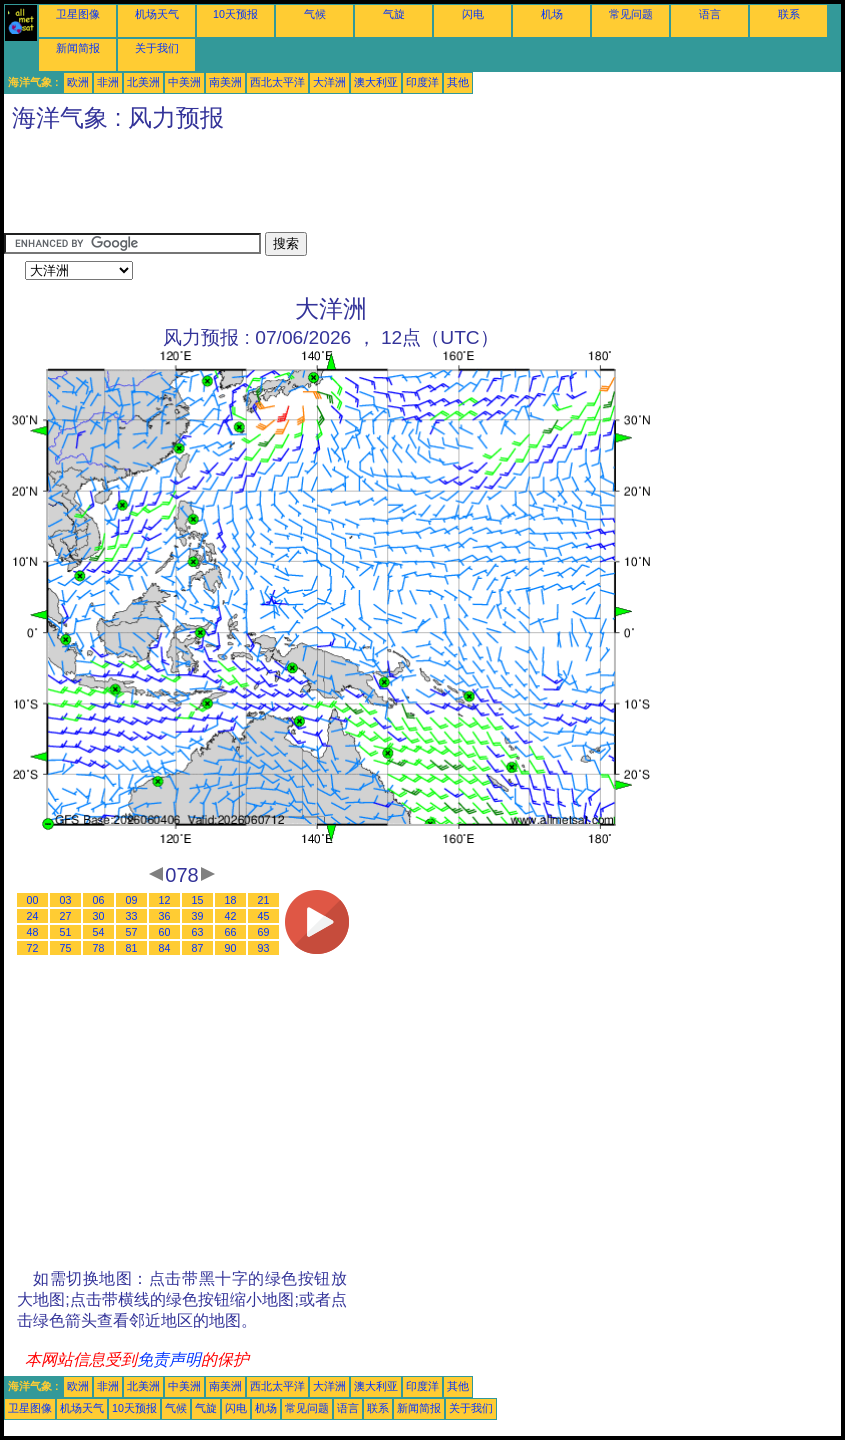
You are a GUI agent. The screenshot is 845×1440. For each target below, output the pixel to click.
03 (66, 900)
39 (198, 916)
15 (198, 900)
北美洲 (143, 82)
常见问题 (631, 14)
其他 (458, 82)
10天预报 (235, 14)
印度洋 (422, 82)
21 (264, 900)
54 (99, 932)
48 (33, 932)
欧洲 (78, 82)
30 (99, 916)
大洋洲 (329, 82)
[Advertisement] (368, 187)
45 (264, 916)
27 (66, 916)
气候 (315, 14)
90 (231, 948)
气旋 (394, 14)
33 (132, 916)
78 (99, 948)
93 (264, 948)
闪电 (473, 14)
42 (231, 916)
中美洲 (184, 82)
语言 (710, 14)
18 (231, 900)
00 (33, 900)
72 (33, 948)
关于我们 (157, 48)
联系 (789, 14)
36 (165, 916)
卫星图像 (78, 14)
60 (165, 932)
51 (66, 932)
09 (132, 900)
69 (264, 932)
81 (132, 948)
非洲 (108, 82)
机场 (552, 14)
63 (198, 932)
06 (99, 900)
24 (33, 916)
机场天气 (157, 14)
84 (165, 948)
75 (66, 948)
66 (231, 932)
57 (132, 932)
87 (198, 948)
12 (165, 900)
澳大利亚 (376, 82)
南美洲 (225, 82)
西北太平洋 (277, 82)
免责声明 (169, 1359)
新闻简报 (78, 48)
